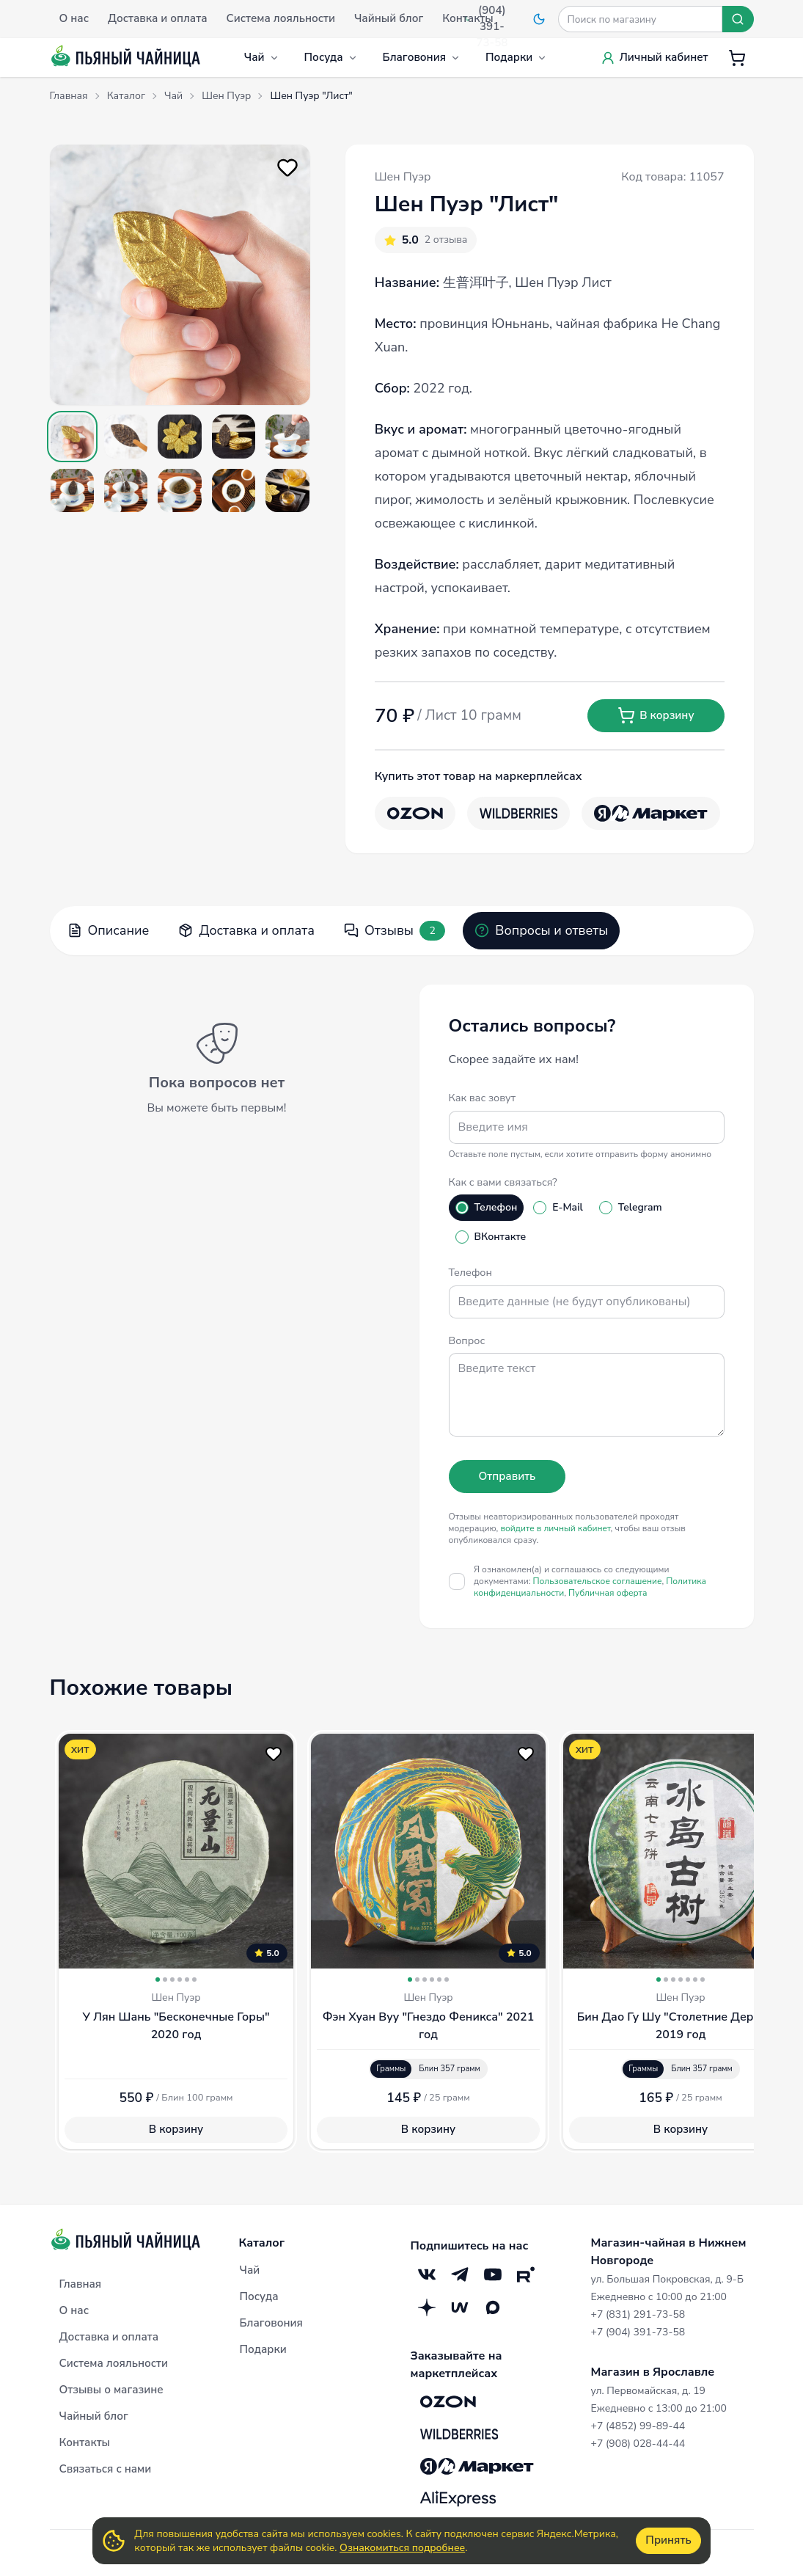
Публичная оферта (607, 1593)
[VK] (427, 2274)
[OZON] (415, 813)
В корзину (655, 715)
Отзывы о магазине (111, 2389)
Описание (108, 930)
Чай (261, 57)
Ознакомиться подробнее (402, 2548)
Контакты (85, 2442)
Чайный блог (93, 2416)
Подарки (516, 57)
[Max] (493, 2307)
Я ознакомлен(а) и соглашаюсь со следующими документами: (590, 1581)
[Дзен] (427, 2307)
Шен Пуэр (403, 177)
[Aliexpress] (458, 2498)
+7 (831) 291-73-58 (638, 2314)
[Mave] (460, 2307)
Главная (80, 2284)
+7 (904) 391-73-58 (638, 2332)
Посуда (331, 57)
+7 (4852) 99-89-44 (638, 2426)
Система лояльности (113, 2363)
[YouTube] (493, 2274)
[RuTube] (526, 2274)
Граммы (391, 2068)
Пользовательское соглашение (597, 1581)
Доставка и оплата (246, 930)
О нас (74, 2310)
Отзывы (394, 931)
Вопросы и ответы (541, 930)
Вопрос (467, 1340)
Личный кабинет (654, 57)
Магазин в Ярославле (653, 2372)
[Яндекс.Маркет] (651, 813)
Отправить (507, 1476)
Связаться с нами (105, 2469)
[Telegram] (460, 2274)
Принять (668, 2540)
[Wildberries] (518, 813)
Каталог (262, 2243)
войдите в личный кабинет (555, 1528)
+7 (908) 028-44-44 (638, 2444)
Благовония (422, 57)
